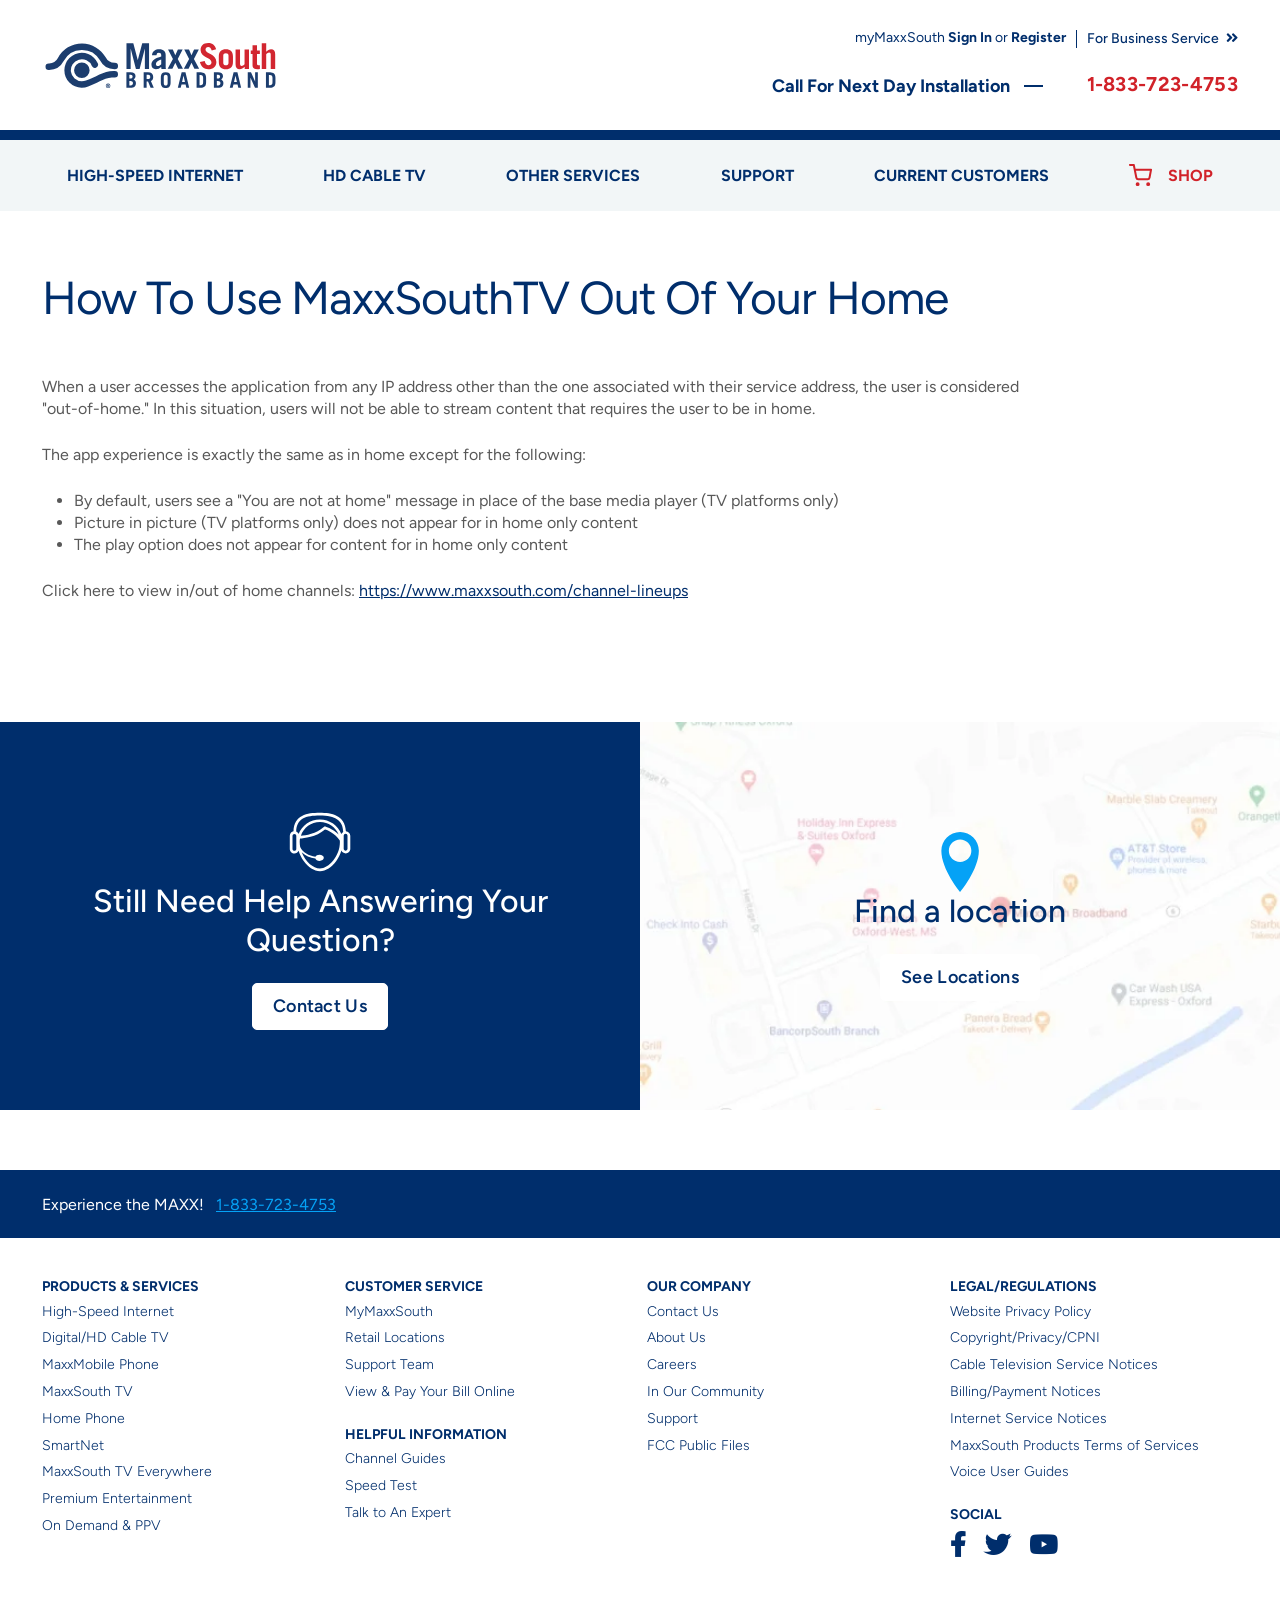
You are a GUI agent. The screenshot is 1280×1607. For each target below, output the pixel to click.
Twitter (997, 1544)
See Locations (960, 977)
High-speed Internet (155, 175)
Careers (672, 1364)
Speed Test (381, 1485)
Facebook (958, 1544)
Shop (1190, 175)
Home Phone (83, 1418)
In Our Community (705, 1391)
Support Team (389, 1364)
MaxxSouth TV (87, 1391)
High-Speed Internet (108, 1311)
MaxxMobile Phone (100, 1364)
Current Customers (961, 175)
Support (757, 175)
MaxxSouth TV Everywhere (127, 1471)
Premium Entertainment (117, 1498)
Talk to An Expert (398, 1512)
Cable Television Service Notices (1054, 1364)
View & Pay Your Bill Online (430, 1391)
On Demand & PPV (101, 1525)
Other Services (573, 175)
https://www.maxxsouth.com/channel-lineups (523, 590)
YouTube (1043, 1544)
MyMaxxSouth (389, 1311)
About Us (676, 1337)
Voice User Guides (1009, 1471)
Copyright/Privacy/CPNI (1025, 1337)
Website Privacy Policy (1020, 1311)
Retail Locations (395, 1337)
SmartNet (73, 1445)
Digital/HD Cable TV (105, 1337)
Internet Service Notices (1028, 1418)
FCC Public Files (698, 1445)
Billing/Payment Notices (1025, 1391)
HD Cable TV (374, 175)
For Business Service (1153, 38)
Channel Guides (395, 1458)
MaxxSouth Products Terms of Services (1074, 1445)
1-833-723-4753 (1162, 84)
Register (1038, 37)
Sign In (970, 37)
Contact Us (320, 1006)
